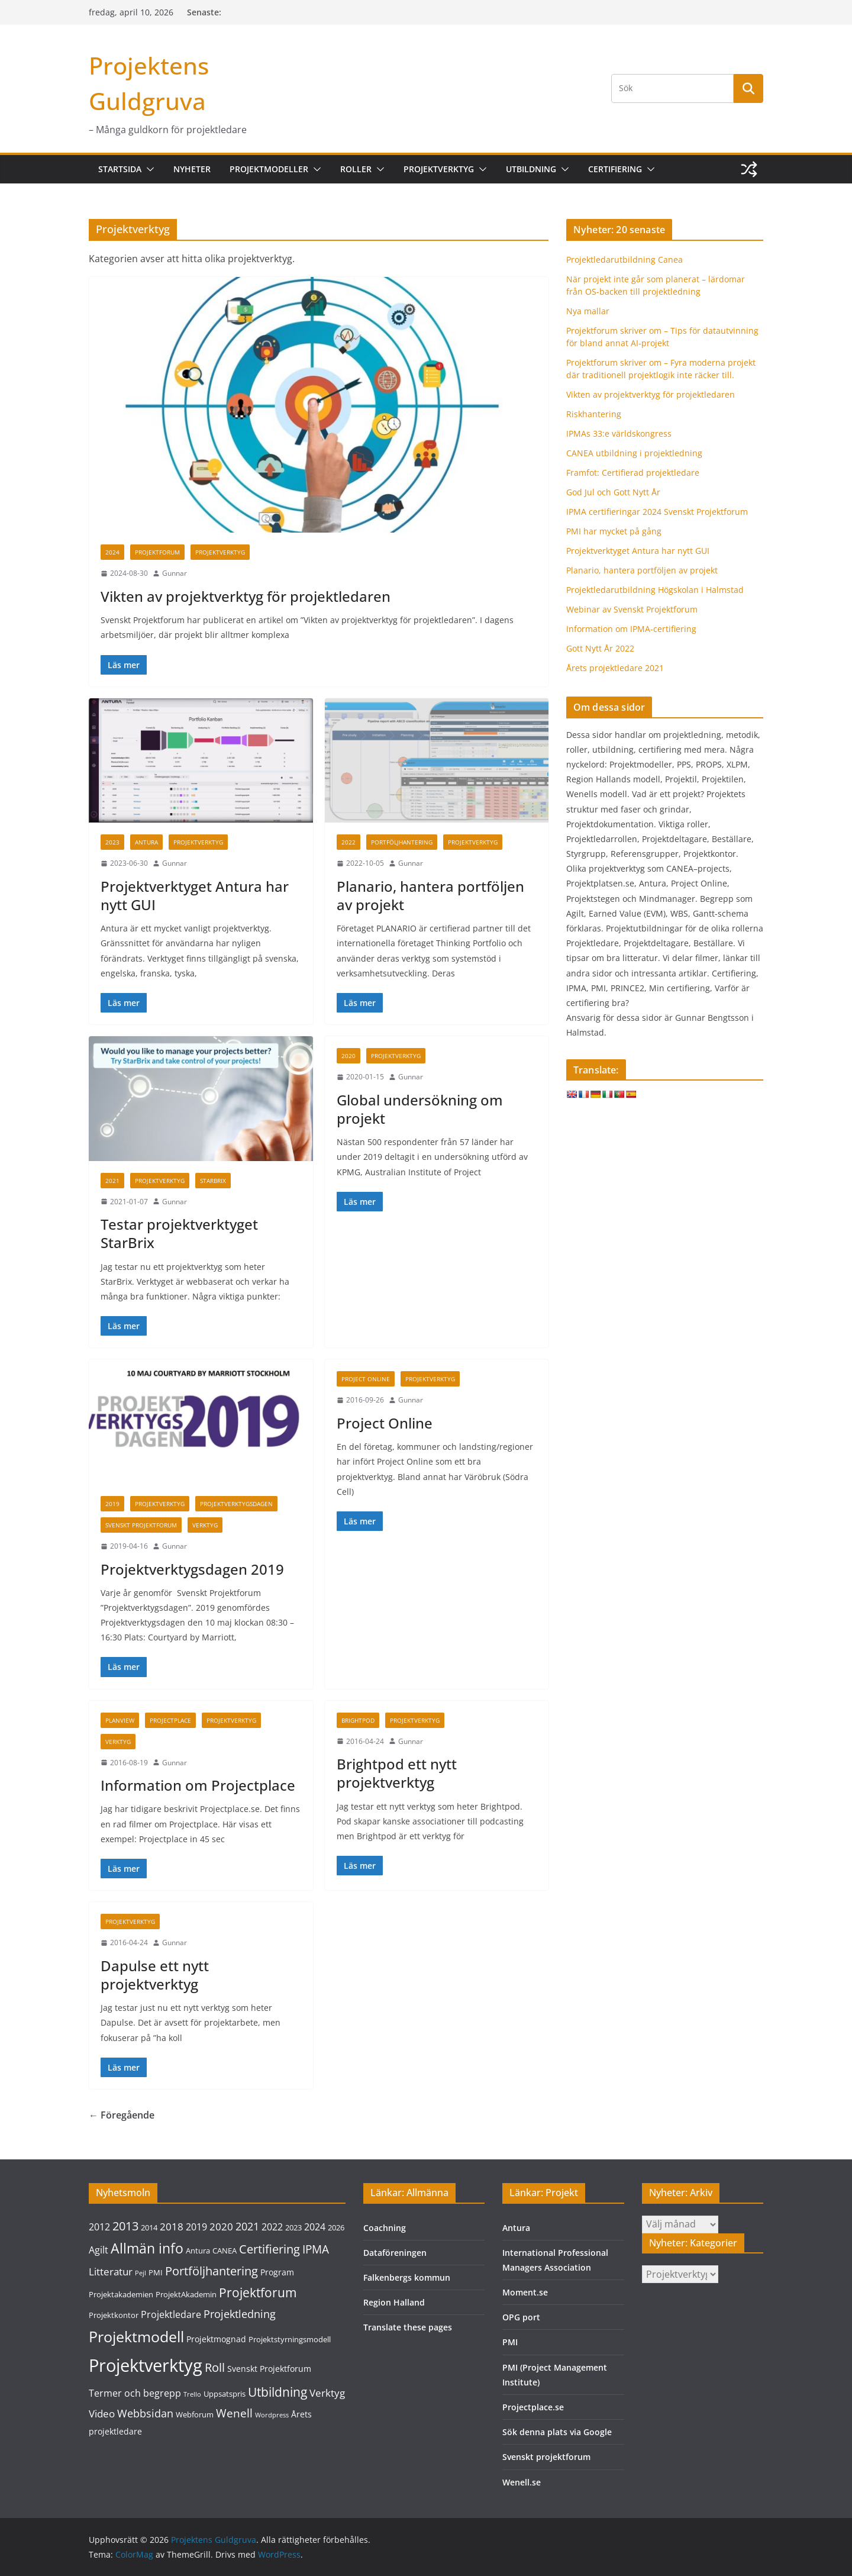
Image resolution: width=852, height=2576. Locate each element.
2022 (348, 842)
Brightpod (358, 1720)
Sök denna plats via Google (557, 2432)
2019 (112, 1504)
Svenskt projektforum (546, 2456)
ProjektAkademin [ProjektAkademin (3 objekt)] (186, 2294)
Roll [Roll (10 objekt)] (215, 2367)
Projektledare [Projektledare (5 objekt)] (171, 2314)
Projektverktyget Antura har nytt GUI (195, 895)
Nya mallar (587, 311)
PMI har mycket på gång (613, 531)
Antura (146, 842)
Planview (119, 1720)
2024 (112, 552)
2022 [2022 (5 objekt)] (272, 2226)
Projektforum (157, 552)
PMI (510, 2342)
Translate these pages (407, 2327)
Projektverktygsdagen (236, 1504)
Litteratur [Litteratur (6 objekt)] (111, 2271)
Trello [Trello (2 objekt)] (192, 2394)
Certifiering (615, 169)
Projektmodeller (269, 169)
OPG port (521, 2317)
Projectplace (170, 1720)
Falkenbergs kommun (406, 2277)
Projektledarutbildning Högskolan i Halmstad (655, 589)
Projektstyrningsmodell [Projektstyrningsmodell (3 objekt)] (289, 2339)
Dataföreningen (395, 2252)
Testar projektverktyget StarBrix (179, 1233)
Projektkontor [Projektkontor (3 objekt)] (113, 2315)
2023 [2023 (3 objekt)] (293, 2227)
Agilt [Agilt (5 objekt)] (98, 2249)
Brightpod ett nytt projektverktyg (397, 1773)
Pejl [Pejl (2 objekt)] (140, 2273)
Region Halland (394, 2302)
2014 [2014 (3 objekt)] (149, 2227)
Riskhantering (593, 414)
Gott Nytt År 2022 (600, 648)
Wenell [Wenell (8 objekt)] (234, 2413)
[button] (147, 169)
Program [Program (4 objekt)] (277, 2272)
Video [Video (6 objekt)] (102, 2413)
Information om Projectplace (198, 1785)
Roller (356, 169)
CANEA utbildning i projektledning (634, 453)
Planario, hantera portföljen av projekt (430, 895)
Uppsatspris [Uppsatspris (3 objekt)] (225, 2393)
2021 (112, 1180)
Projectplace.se (533, 2407)
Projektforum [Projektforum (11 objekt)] (257, 2292)
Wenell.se (521, 2482)
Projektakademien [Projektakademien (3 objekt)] (121, 2294)
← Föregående (121, 2115)
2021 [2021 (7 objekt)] (247, 2226)
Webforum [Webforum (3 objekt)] (195, 2414)
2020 (348, 1056)
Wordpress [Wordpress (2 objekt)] (272, 2415)
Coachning (384, 2227)
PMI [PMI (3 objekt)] (156, 2272)
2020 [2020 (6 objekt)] (221, 2226)
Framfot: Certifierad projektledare (632, 472)
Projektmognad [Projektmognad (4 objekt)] (216, 2339)
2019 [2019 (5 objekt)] (196, 2226)
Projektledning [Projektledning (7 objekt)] (240, 2314)
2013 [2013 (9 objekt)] (125, 2226)
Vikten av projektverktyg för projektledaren (245, 596)
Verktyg (205, 1525)
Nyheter (192, 169)
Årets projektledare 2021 (615, 667)
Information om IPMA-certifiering (631, 628)
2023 (112, 842)
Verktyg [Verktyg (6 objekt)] (327, 2393)
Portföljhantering (402, 842)
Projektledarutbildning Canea (624, 259)
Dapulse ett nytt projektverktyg (155, 1975)
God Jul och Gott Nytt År (613, 492)
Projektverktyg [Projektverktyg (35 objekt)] (145, 2365)
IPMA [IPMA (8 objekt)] (315, 2249)
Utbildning (531, 169)
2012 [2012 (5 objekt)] (99, 2226)
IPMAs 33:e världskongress (619, 433)
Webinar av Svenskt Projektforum (632, 609)
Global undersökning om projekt (420, 1109)
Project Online (365, 1379)
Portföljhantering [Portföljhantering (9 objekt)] (211, 2271)
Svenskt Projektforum (141, 1525)
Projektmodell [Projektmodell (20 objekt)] (136, 2336)
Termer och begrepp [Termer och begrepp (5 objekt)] (135, 2393)
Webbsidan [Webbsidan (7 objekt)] (145, 2413)
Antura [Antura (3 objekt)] (198, 2250)
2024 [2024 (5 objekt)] (314, 2226)
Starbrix (213, 1180)
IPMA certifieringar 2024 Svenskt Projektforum (657, 511)
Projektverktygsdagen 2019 (192, 1569)
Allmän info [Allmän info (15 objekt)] (147, 2248)
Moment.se (525, 2292)
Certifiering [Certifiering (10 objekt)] (269, 2248)
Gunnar (174, 573)
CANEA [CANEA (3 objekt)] (224, 2250)
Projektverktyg (439, 169)
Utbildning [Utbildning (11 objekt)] (277, 2392)
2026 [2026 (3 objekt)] (336, 2227)
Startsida (119, 169)
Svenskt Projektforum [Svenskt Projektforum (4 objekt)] (269, 2368)
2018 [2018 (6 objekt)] (171, 2226)
